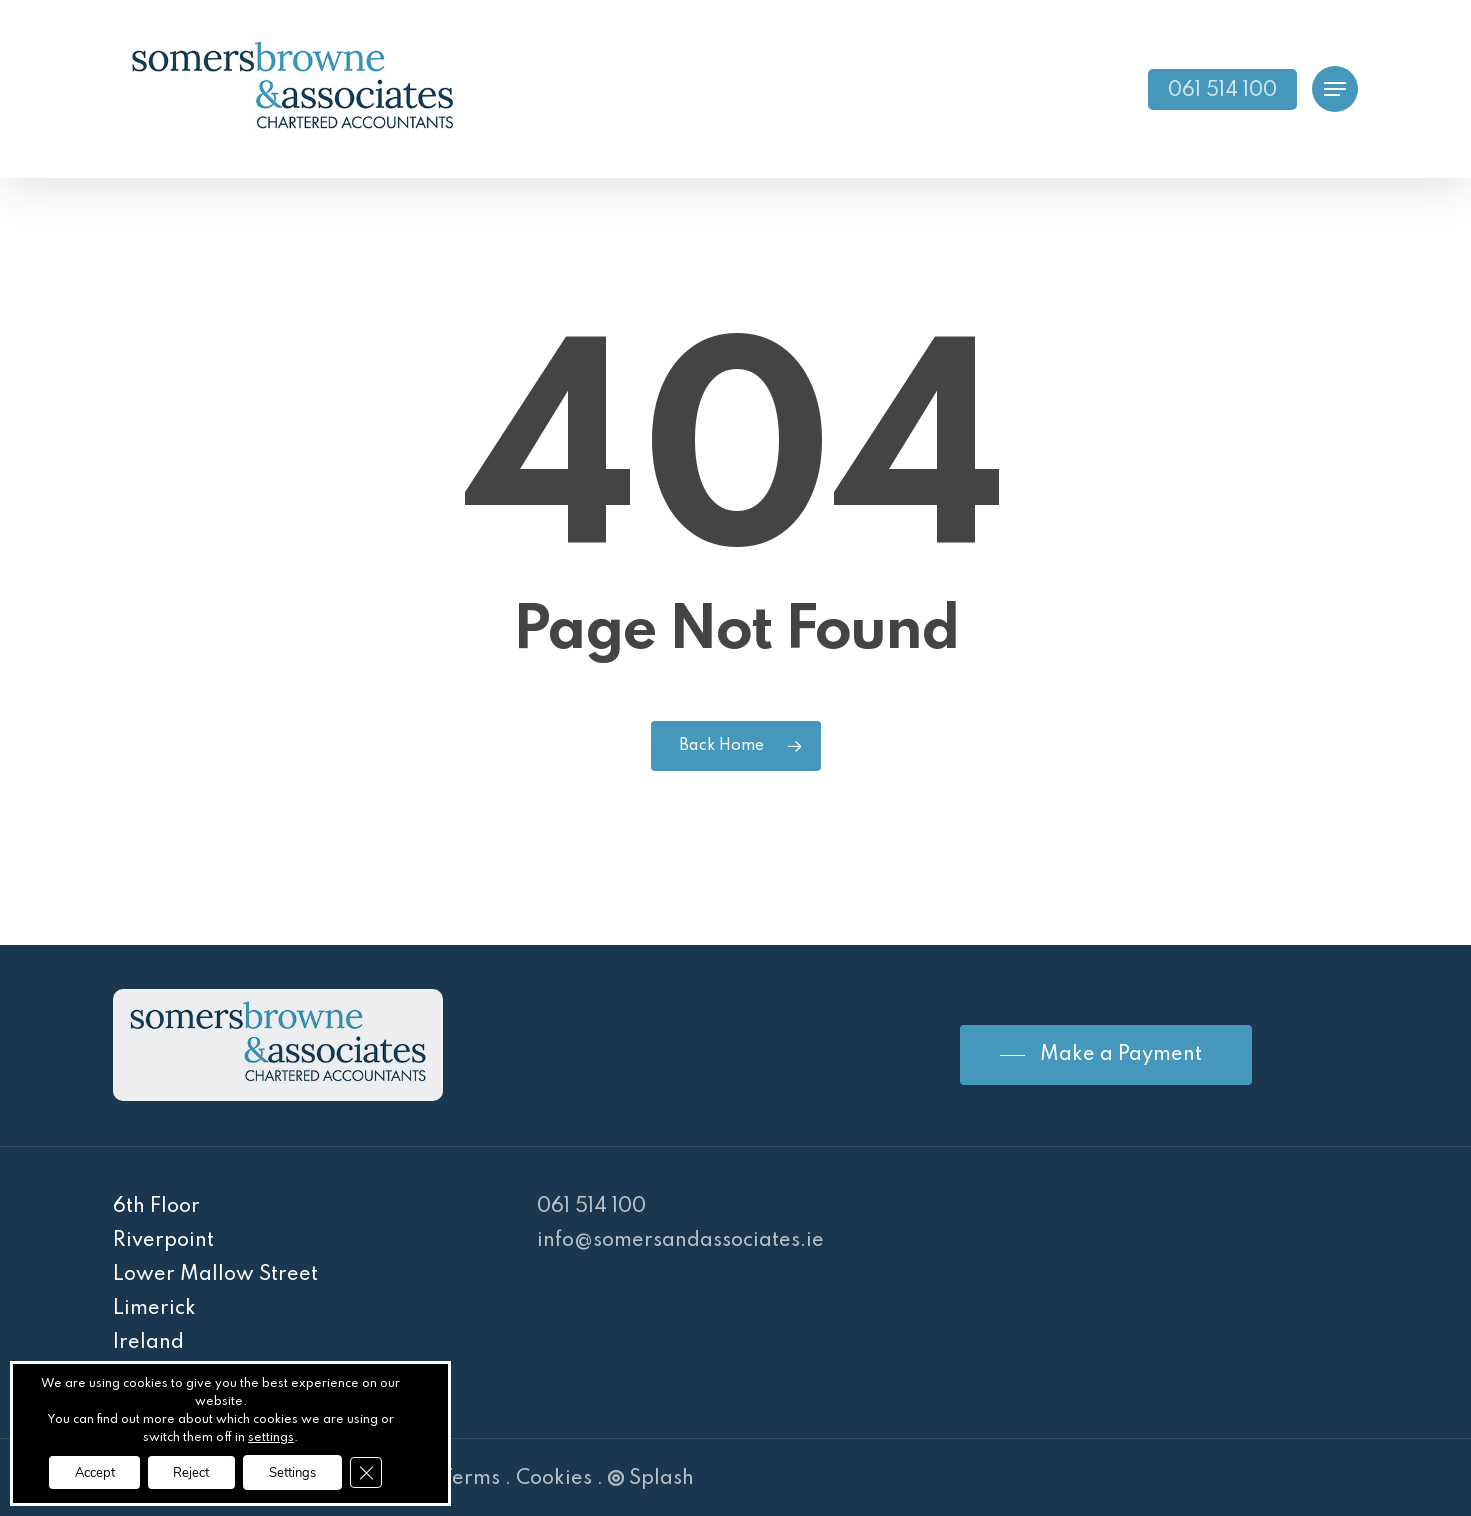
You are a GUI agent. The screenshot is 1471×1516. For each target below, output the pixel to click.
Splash (651, 1479)
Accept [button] (79, 1470)
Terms (470, 1479)
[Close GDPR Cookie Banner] (386, 1471)
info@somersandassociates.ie (680, 1241)
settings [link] (271, 1435)
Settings (303, 1470)
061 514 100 (591, 1207)
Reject (188, 1470)
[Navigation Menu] (1335, 89)
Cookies (554, 1479)
